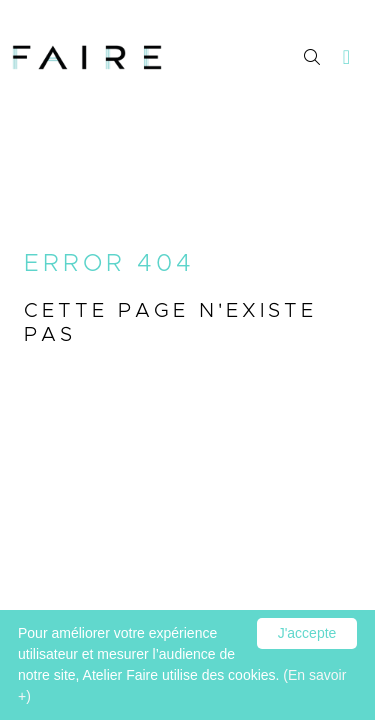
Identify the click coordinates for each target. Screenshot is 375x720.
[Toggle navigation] (347, 57)
